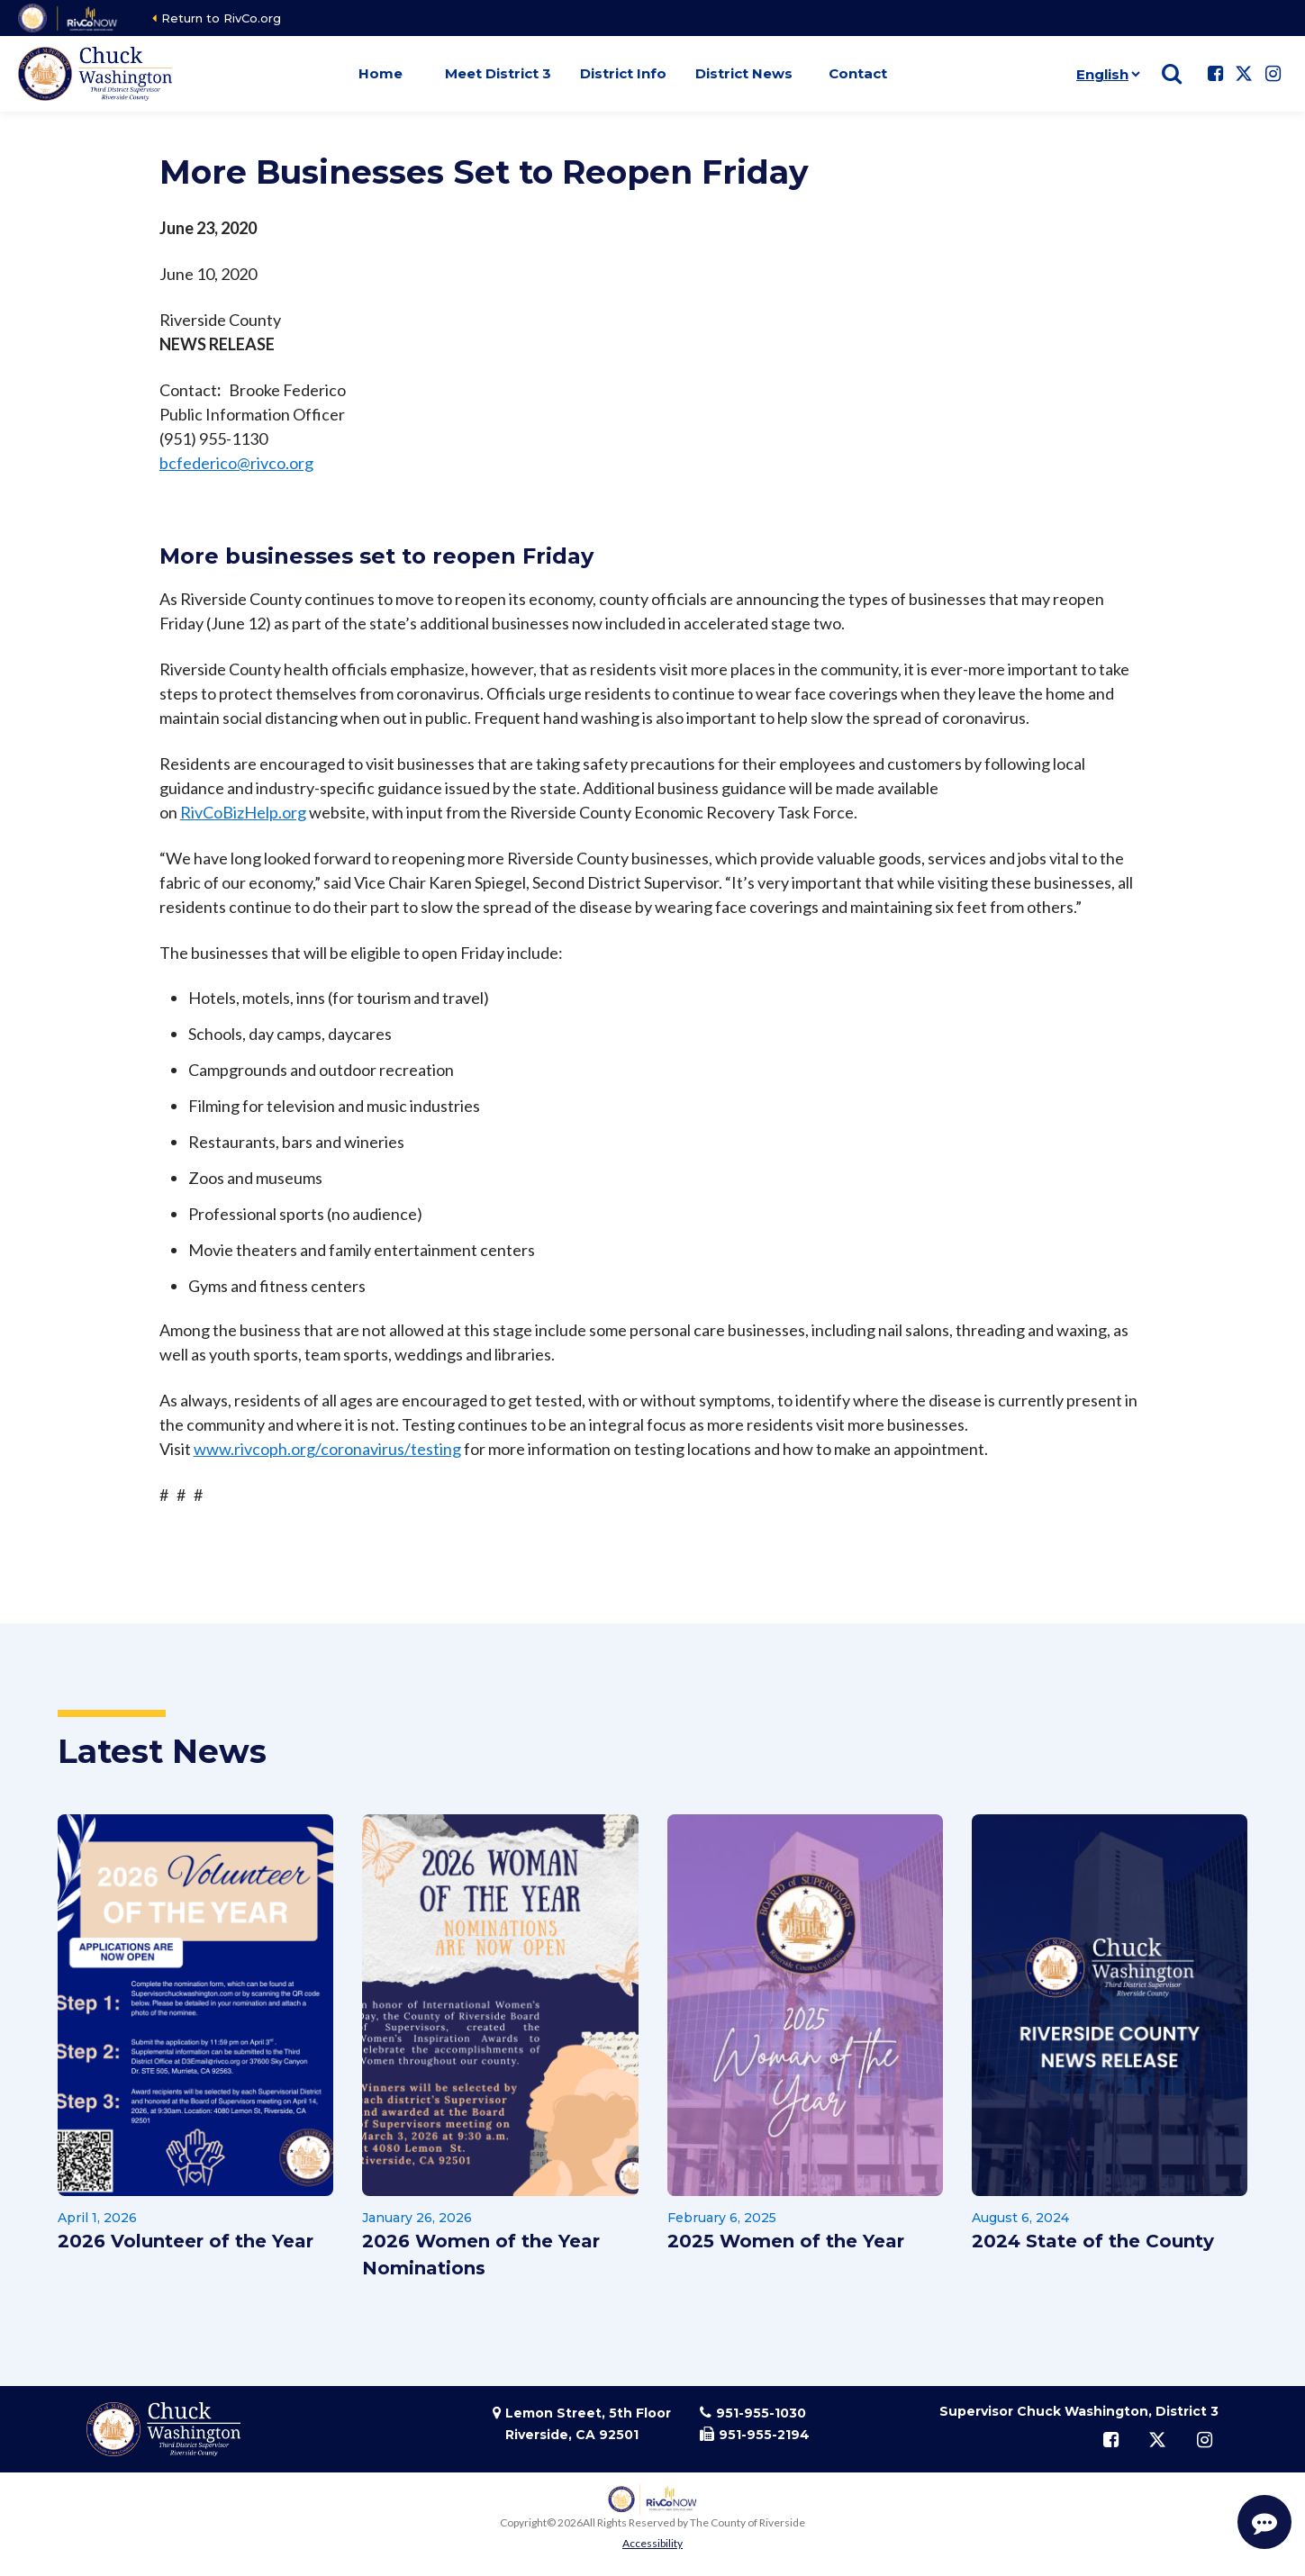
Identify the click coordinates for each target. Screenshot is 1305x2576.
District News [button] (744, 73)
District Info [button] (623, 73)
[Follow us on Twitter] (1243, 74)
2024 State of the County (1093, 2241)
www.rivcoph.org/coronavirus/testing (327, 1449)
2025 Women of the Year (785, 2241)
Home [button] (380, 73)
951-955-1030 (761, 2413)
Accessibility (652, 2543)
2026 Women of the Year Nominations (481, 2254)
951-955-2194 (764, 2435)
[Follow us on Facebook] (1215, 74)
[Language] (1104, 73)
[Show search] (1171, 73)
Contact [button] (858, 73)
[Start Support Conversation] (1264, 2522)
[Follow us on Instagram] (1272, 74)
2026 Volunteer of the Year (185, 2241)
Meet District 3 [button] (498, 73)
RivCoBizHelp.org (243, 812)
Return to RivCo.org (221, 18)
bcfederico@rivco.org (236, 463)
